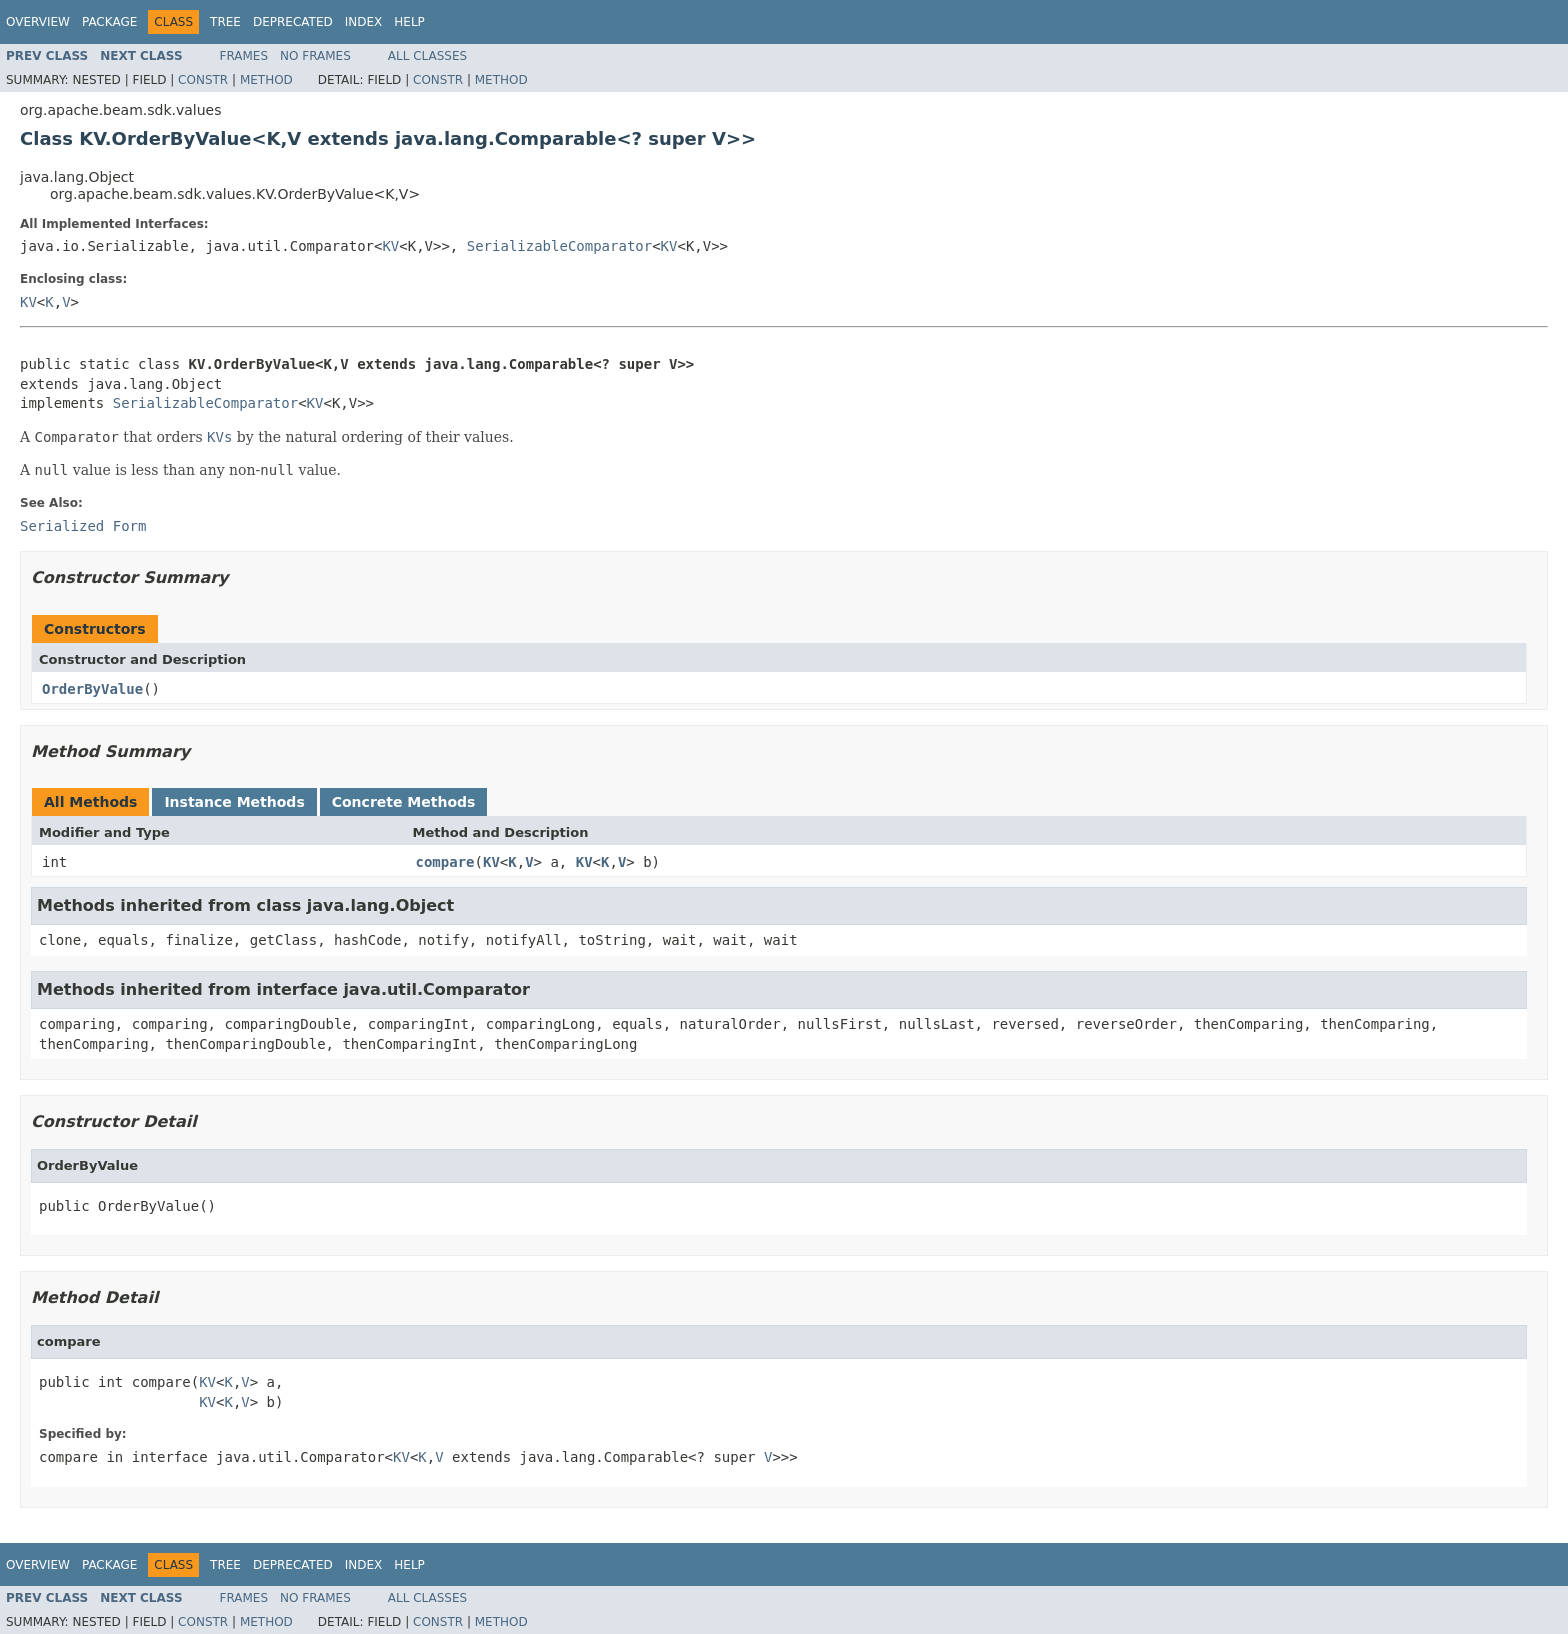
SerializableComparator (559, 246)
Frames (244, 56)
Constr (203, 80)
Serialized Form (83, 526)
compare (445, 862)
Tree (225, 22)
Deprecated (293, 22)
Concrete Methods (404, 802)
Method (266, 80)
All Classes (427, 56)
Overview (38, 22)
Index (364, 22)
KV (390, 246)
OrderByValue (92, 689)
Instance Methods (234, 802)
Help (409, 22)
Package (109, 22)
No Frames (315, 56)
